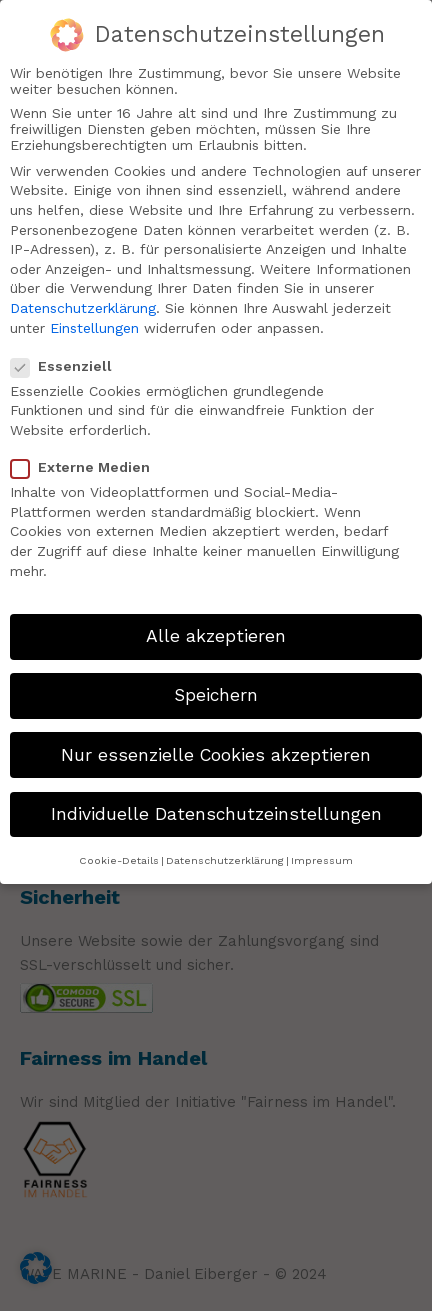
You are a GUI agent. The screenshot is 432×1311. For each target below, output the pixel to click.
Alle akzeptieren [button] (216, 627)
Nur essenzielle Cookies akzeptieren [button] (216, 745)
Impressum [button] (322, 851)
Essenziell (69, 357)
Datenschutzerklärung (83, 299)
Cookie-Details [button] (119, 851)
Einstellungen (94, 318)
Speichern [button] (216, 686)
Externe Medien (88, 458)
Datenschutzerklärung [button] (225, 851)
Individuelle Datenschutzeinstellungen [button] (216, 805)
